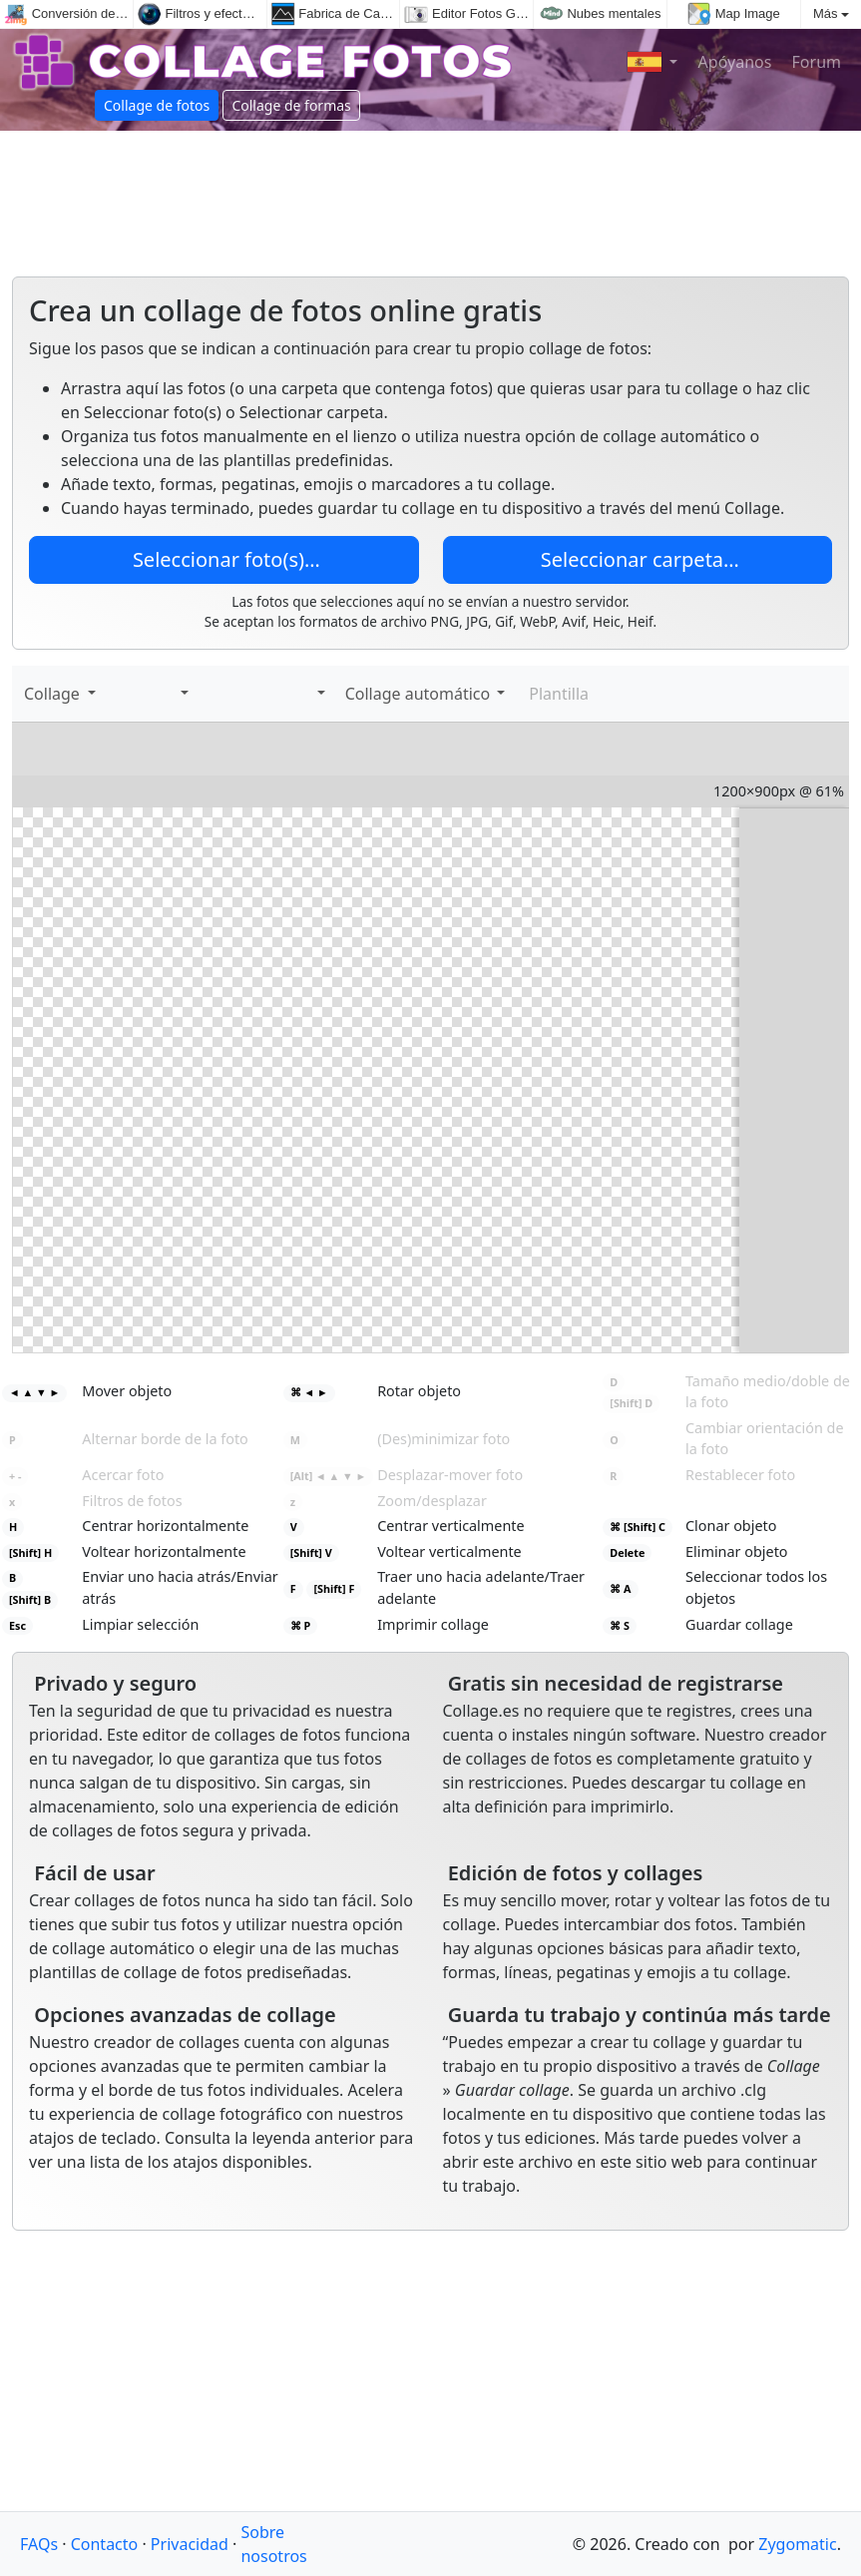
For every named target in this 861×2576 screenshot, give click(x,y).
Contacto (105, 2544)
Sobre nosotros (273, 2544)
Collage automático (416, 694)
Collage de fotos (157, 105)
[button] (181, 694)
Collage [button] (54, 694)
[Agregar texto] (134, 694)
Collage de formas (290, 105)
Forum (814, 62)
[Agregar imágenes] (114, 694)
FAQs (39, 2544)
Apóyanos (732, 62)
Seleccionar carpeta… (637, 559)
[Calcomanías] (154, 694)
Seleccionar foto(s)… (224, 559)
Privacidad (189, 2544)
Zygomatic (797, 2544)
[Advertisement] (430, 196)
